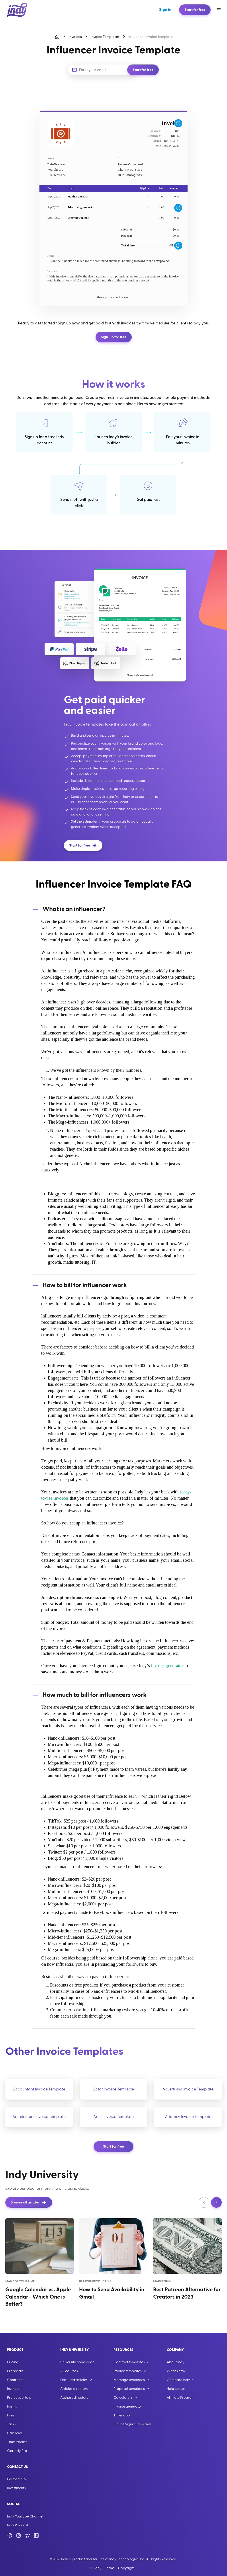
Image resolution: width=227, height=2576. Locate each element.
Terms (109, 2568)
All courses (69, 2371)
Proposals (15, 2371)
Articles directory (74, 2389)
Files (10, 2415)
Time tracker (17, 2442)
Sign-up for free (113, 337)
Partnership (16, 2479)
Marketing (162, 2281)
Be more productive (95, 2281)
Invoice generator (128, 2406)
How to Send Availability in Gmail (111, 2293)
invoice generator (167, 1665)
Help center (176, 2389)
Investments (16, 2488)
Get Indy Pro (17, 2451)
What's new (176, 2371)
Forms (12, 2406)
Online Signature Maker (133, 2424)
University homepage (77, 2362)
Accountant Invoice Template (39, 2089)
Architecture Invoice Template (39, 2117)
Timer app (122, 2415)
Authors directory (74, 2397)
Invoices (75, 37)
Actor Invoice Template (113, 2089)
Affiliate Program (180, 2397)
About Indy (175, 2362)
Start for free (194, 10)
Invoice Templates (105, 37)
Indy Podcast (17, 2525)
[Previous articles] (204, 2202)
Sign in (165, 10)
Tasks (11, 2424)
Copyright (126, 2568)
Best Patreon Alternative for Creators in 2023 (187, 2293)
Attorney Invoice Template (188, 2117)
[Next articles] (216, 2202)
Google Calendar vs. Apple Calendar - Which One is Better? (38, 2297)
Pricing (12, 2362)
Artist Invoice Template (113, 2117)
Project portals (19, 2397)
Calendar (15, 2433)
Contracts (15, 2380)
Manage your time (20, 2281)
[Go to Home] (17, 10)
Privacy (95, 2568)
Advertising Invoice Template (187, 2089)
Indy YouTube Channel (25, 2516)
